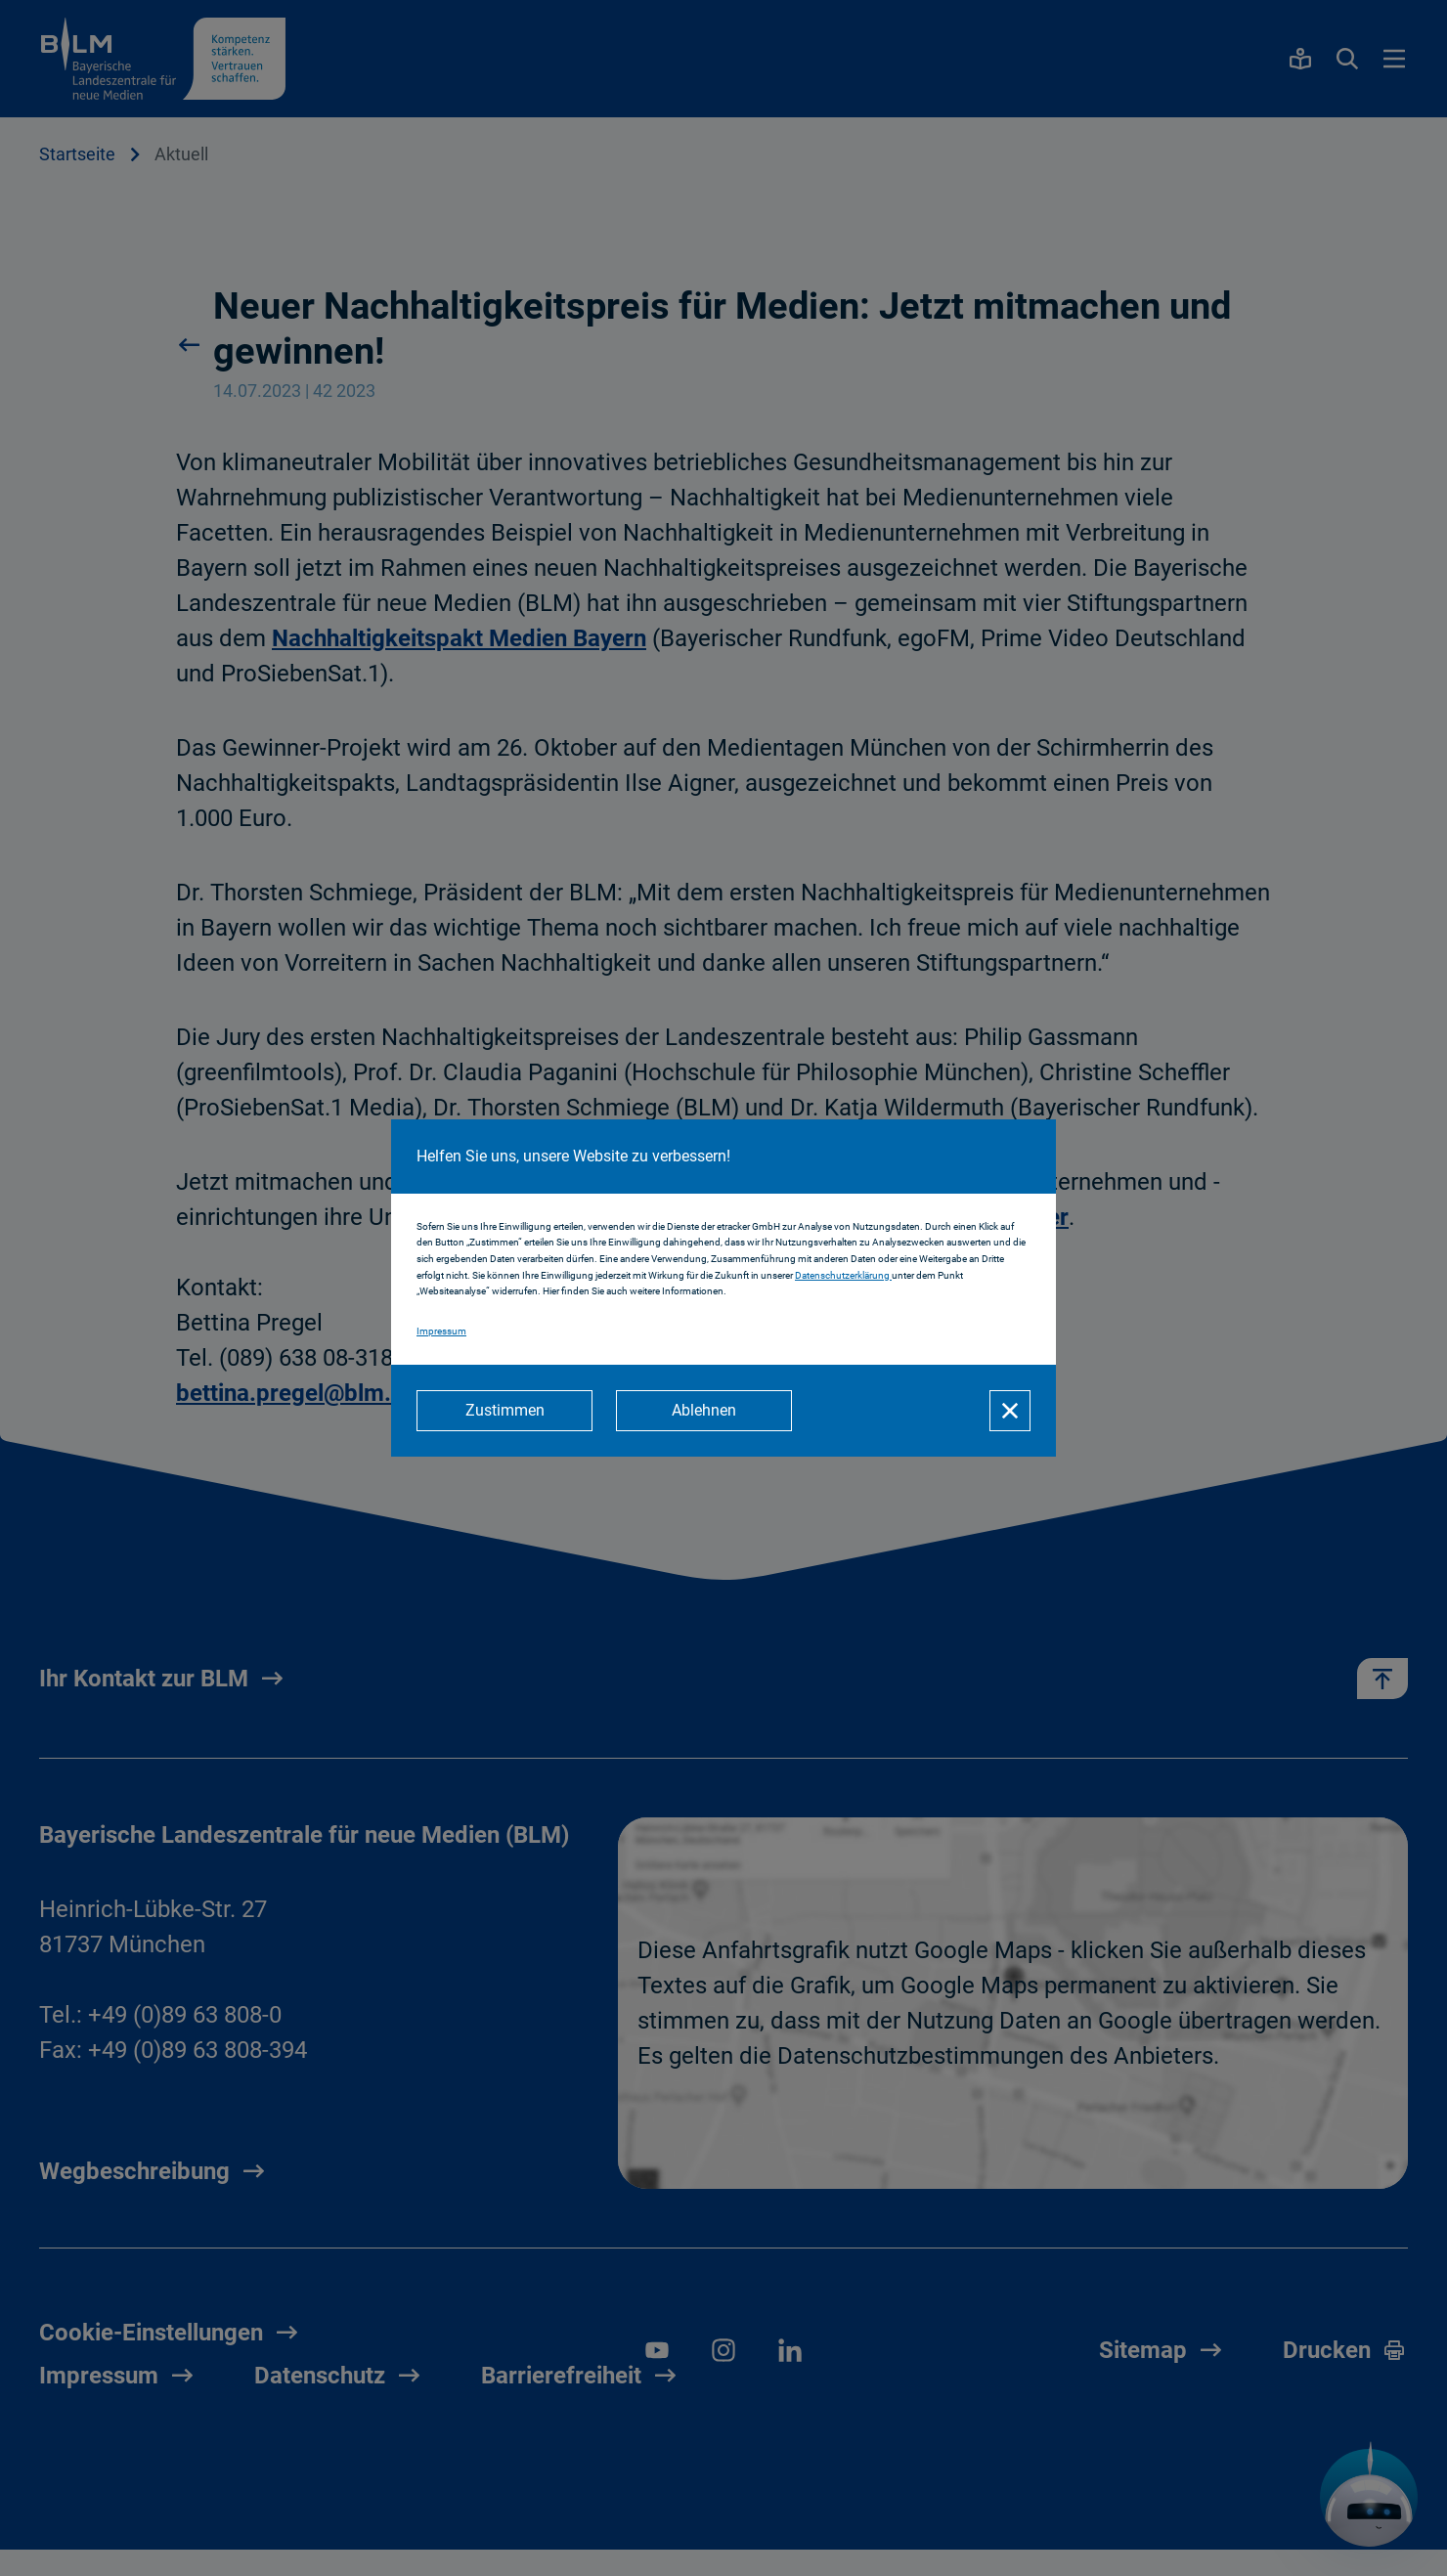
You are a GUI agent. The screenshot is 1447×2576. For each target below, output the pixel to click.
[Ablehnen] (704, 1410)
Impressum (441, 1331)
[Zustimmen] (504, 1410)
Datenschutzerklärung (843, 1275)
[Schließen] (1009, 1410)
